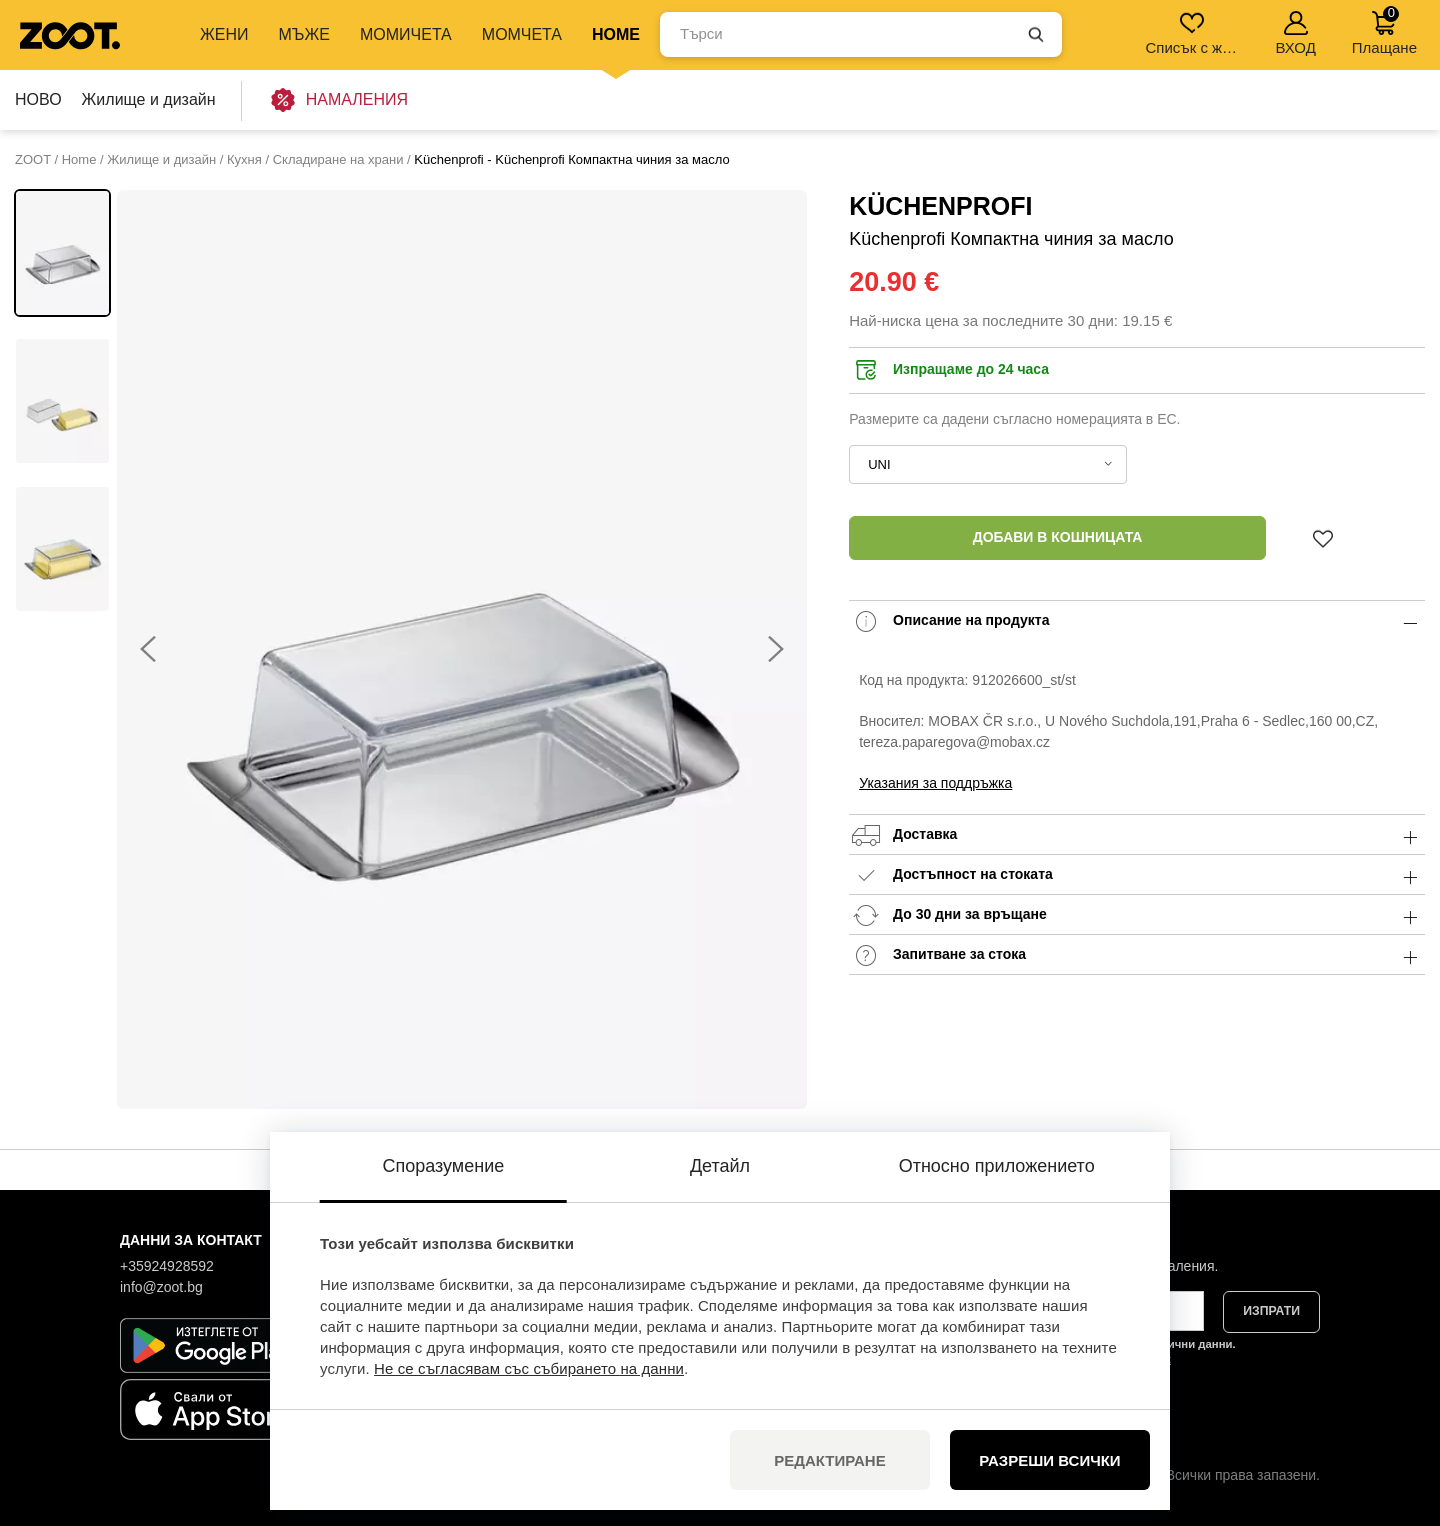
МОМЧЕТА (522, 34)
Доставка (1137, 835)
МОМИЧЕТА (406, 34)
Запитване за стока (1137, 955)
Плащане (1384, 30)
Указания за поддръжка (935, 783)
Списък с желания (1193, 33)
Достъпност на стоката (1137, 875)
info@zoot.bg (161, 1287)
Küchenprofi (940, 206)
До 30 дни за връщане (1137, 915)
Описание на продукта (1137, 621)
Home (616, 34)
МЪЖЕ (304, 34)
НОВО (38, 99)
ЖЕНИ (224, 34)
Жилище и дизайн (149, 99)
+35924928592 (167, 1266)
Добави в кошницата (1058, 537)
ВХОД (1295, 33)
